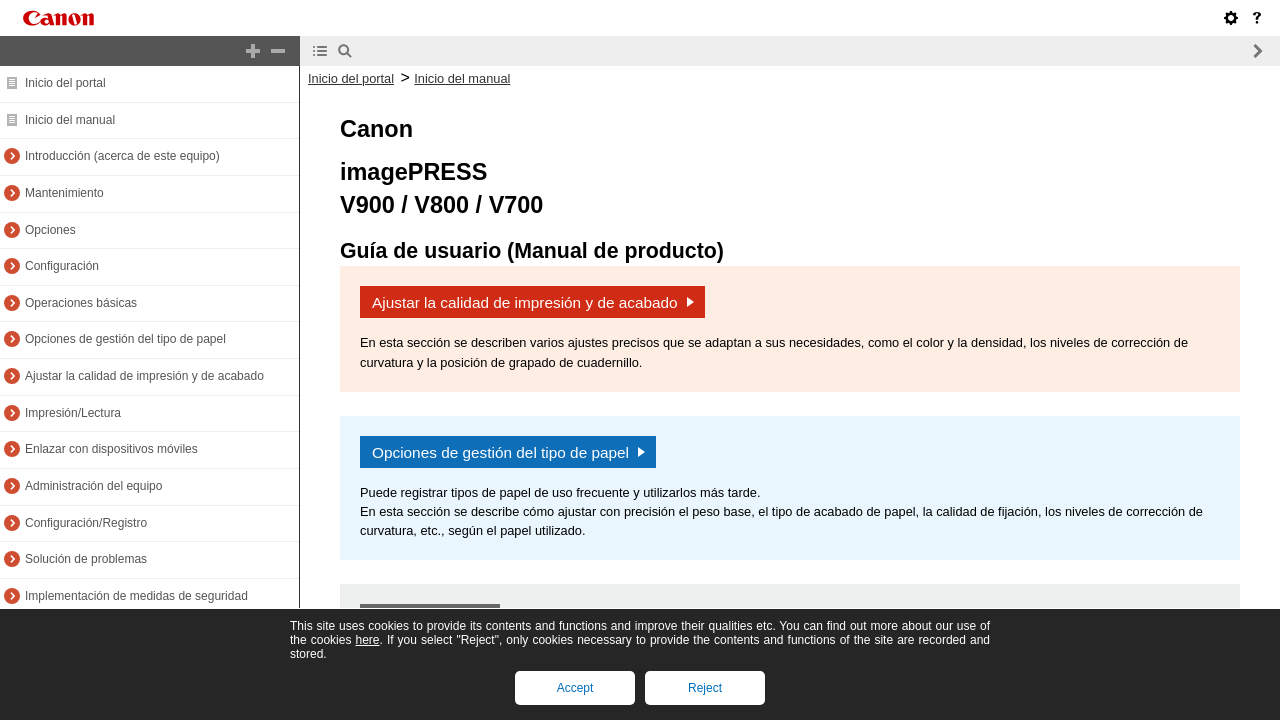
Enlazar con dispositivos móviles (111, 449)
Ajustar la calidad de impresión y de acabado (144, 376)
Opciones (50, 230)
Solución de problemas (86, 559)
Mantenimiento (64, 193)
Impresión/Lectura (73, 413)
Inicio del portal (65, 83)
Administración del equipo (93, 486)
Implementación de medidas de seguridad (136, 596)
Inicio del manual (70, 120)
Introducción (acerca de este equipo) (122, 156)
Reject (705, 688)
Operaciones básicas (81, 303)
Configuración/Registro (86, 523)
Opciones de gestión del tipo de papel (125, 339)
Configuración (62, 266)
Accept (575, 688)
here (367, 640)
